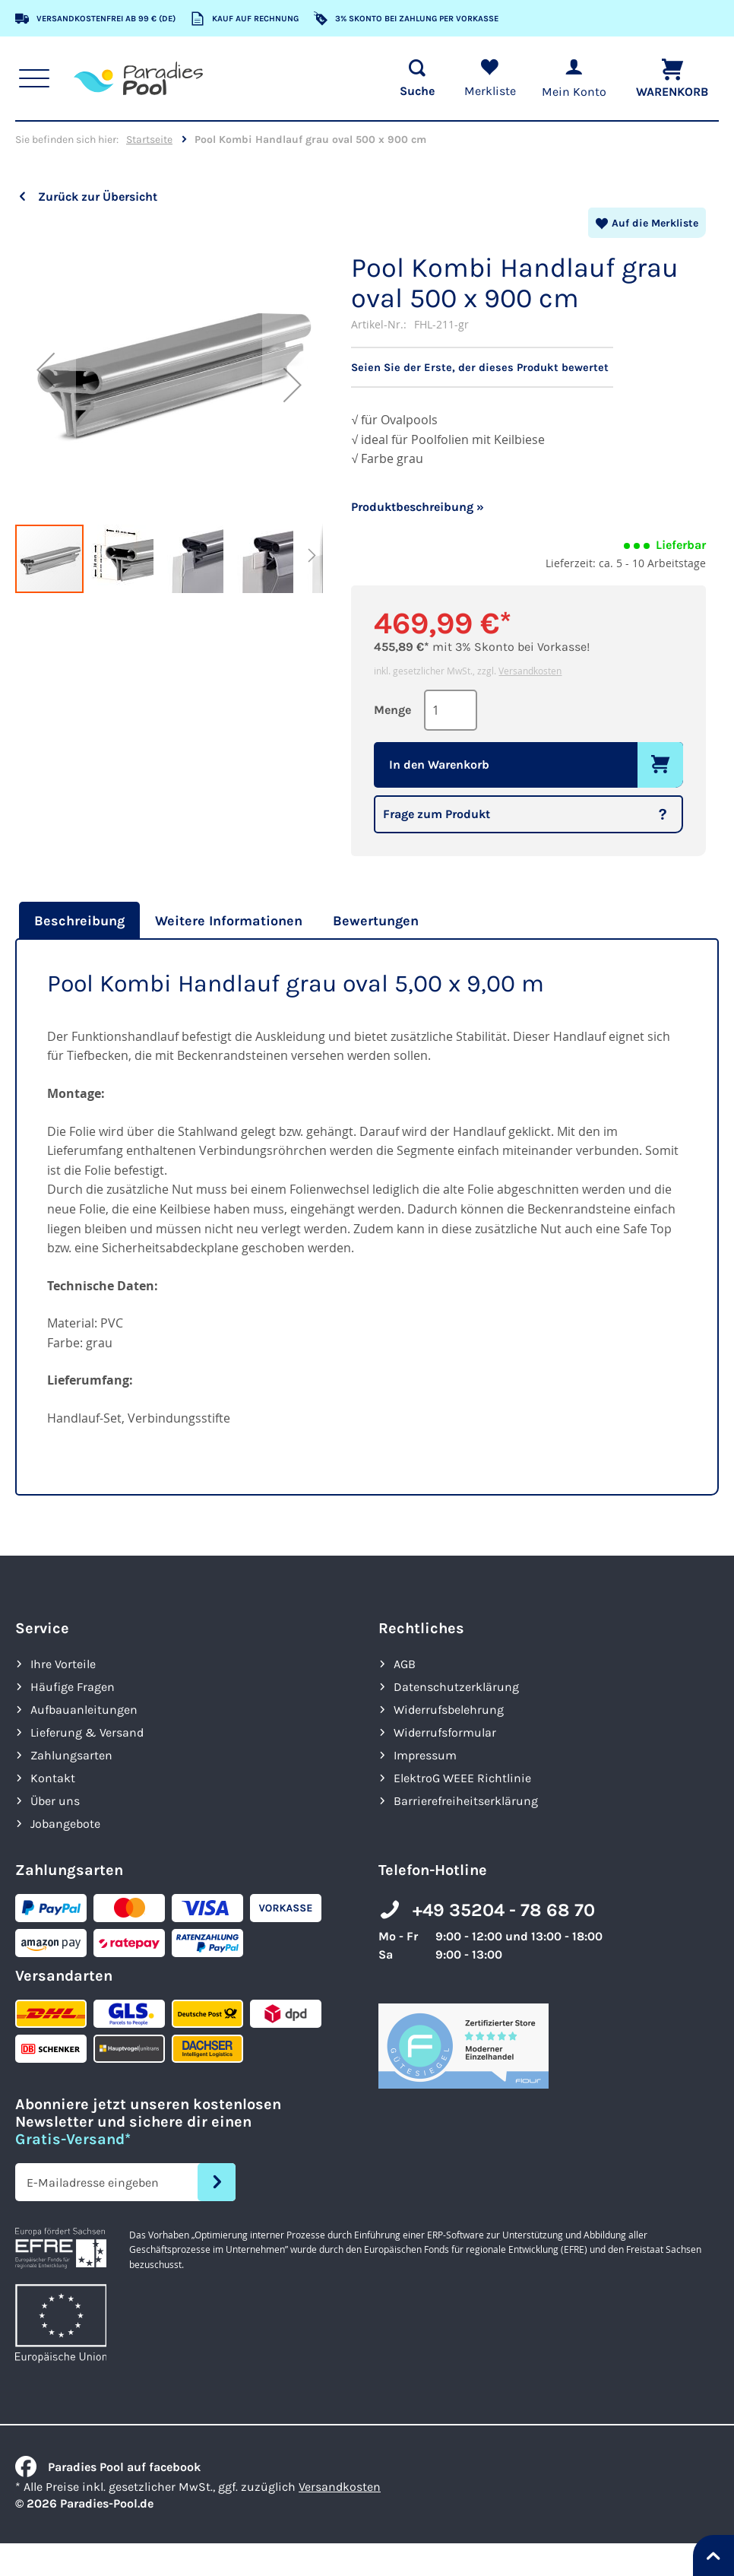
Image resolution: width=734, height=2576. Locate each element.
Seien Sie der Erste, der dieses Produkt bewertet (484, 367)
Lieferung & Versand (87, 1731)
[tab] (77, 920)
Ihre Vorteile (63, 1663)
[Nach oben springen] (713, 2555)
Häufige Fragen (72, 1686)
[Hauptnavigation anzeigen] (37, 78)
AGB (405, 1663)
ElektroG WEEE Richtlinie (462, 1777)
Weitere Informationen (228, 920)
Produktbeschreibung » (417, 506)
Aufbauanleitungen (84, 1709)
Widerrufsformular (445, 1731)
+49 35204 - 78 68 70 (504, 1909)
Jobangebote (65, 1823)
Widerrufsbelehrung (449, 1709)
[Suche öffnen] (411, 78)
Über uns (55, 1800)
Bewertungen (376, 920)
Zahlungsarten (71, 1754)
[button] (45, 369)
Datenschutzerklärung (456, 1686)
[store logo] (140, 78)
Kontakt (52, 1777)
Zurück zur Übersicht (97, 196)
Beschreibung (79, 920)
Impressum (425, 1754)
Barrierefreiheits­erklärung (466, 1800)
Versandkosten (530, 670)
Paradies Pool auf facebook (108, 2466)
